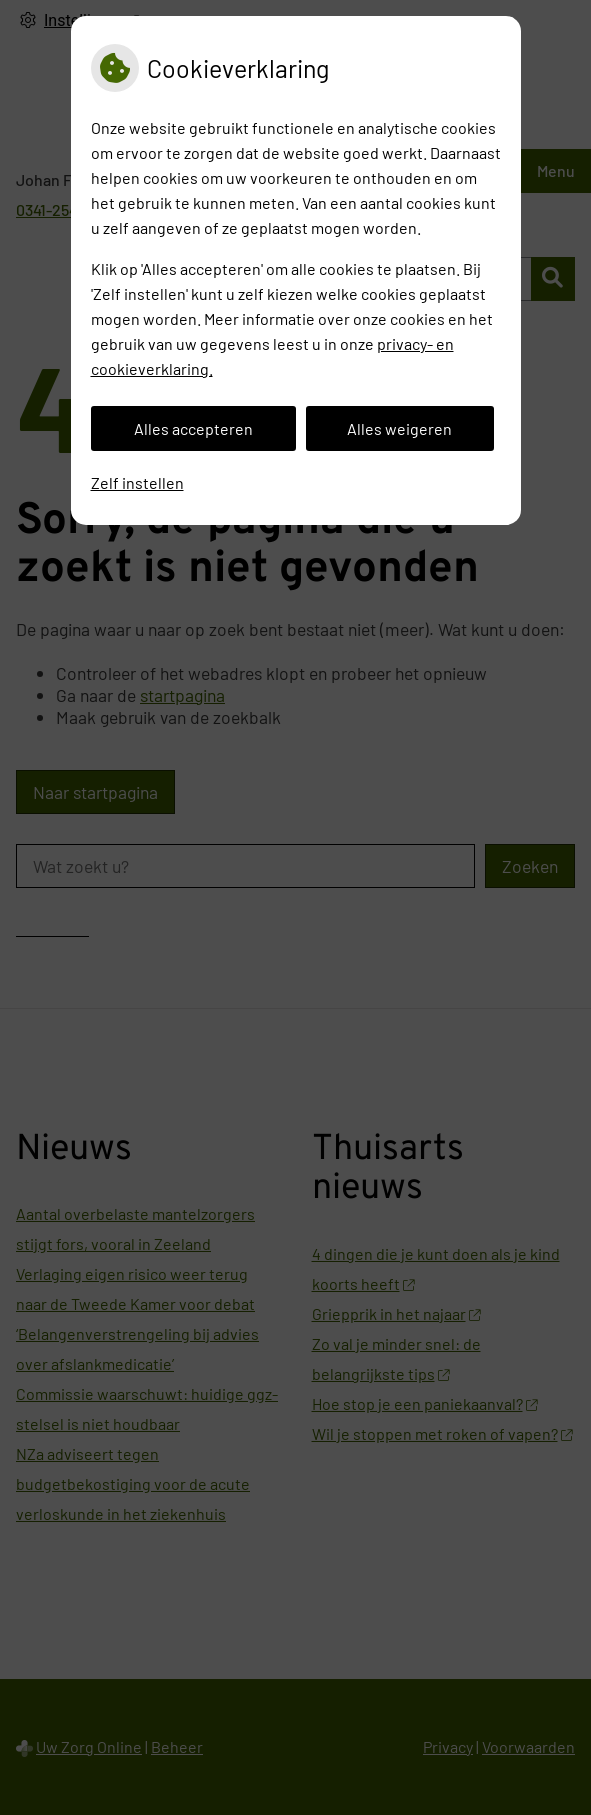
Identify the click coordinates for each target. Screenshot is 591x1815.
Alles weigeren (399, 428)
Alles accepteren (193, 428)
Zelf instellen (137, 482)
